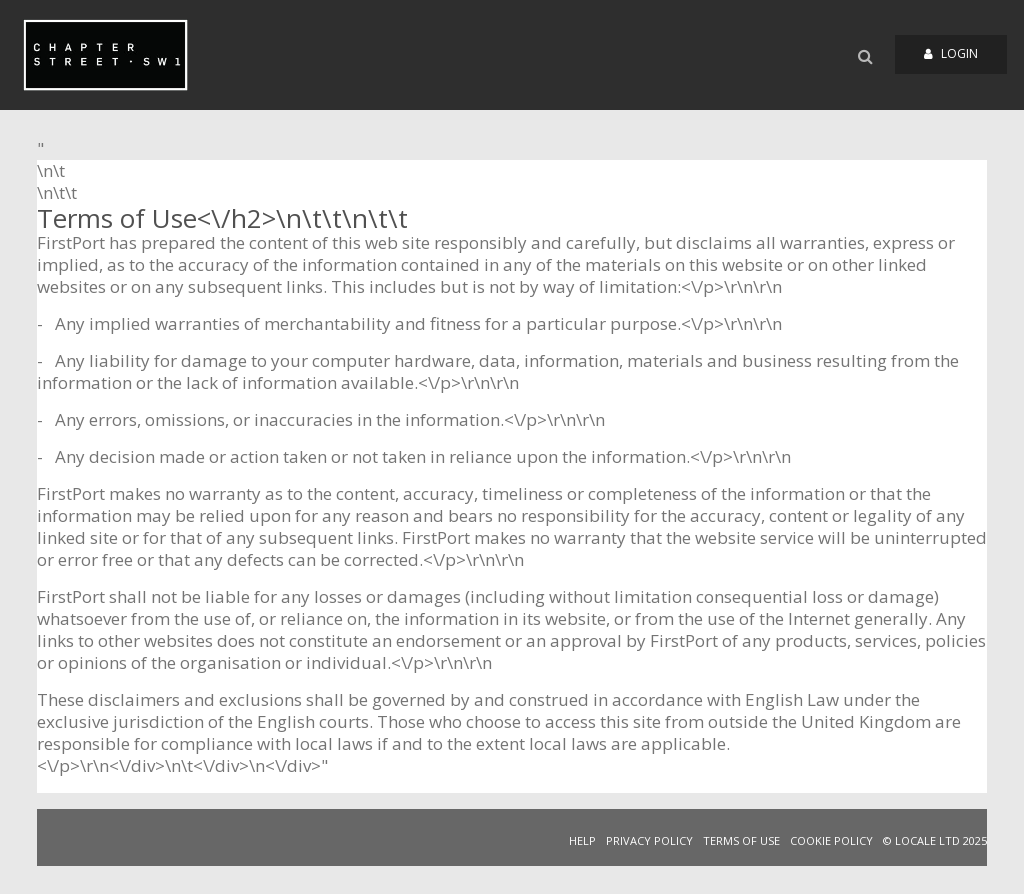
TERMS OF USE (741, 840)
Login (951, 53)
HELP (582, 840)
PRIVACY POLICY (649, 840)
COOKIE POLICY (831, 840)
